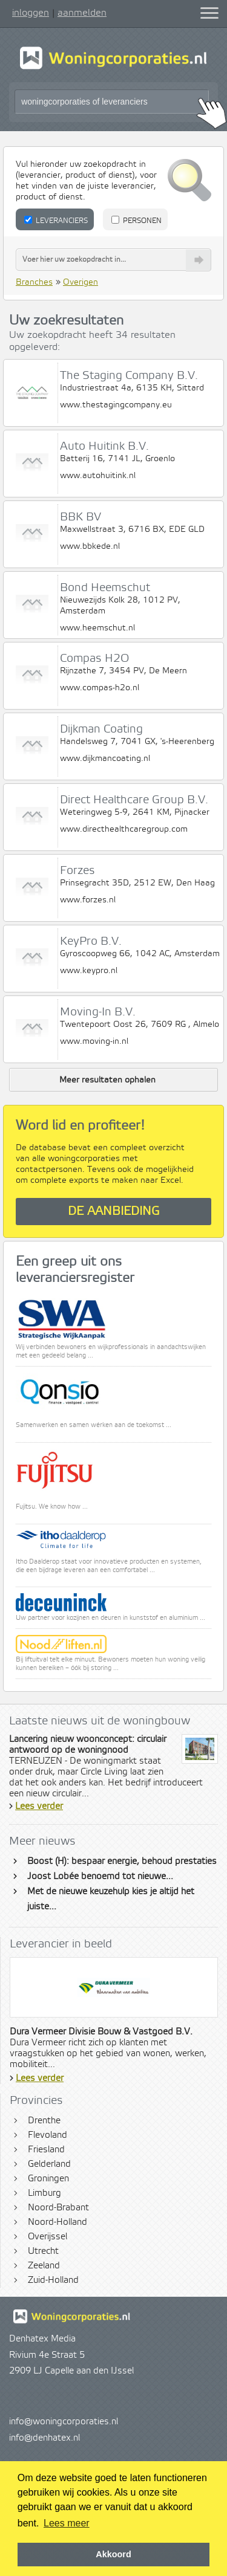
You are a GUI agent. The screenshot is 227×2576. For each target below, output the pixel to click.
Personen (136, 220)
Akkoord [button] (113, 2554)
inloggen (30, 13)
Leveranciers (56, 220)
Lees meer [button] (67, 2523)
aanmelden (82, 13)
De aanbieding (114, 1211)
